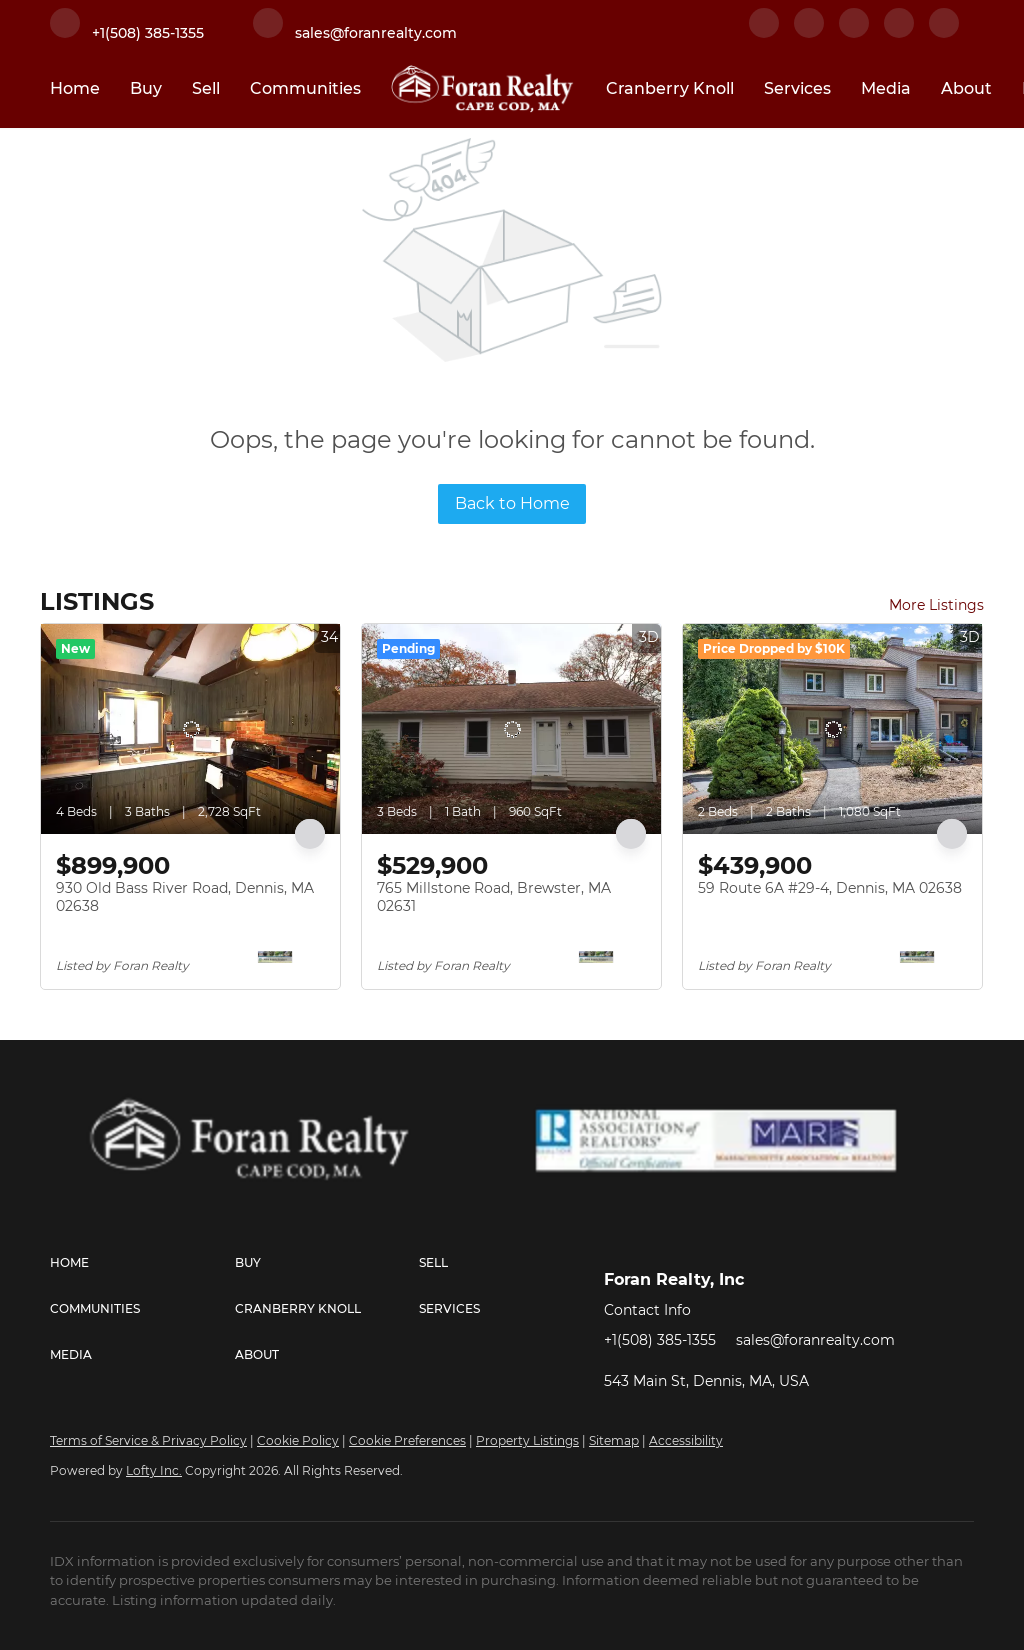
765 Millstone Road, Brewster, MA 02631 (494, 897)
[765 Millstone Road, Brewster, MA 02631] (511, 729)
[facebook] (764, 32)
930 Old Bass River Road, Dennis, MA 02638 (185, 897)
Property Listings (527, 1440)
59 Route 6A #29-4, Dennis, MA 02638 (830, 888)
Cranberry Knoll (670, 88)
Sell (206, 88)
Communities (305, 88)
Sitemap (614, 1440)
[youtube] (944, 32)
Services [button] (797, 88)
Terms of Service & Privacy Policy (148, 1440)
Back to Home (512, 503)
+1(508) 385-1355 (660, 1340)
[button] (142, 1263)
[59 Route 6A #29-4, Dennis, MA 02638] (832, 729)
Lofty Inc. (154, 1470)
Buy (146, 88)
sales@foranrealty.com (815, 1340)
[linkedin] (809, 32)
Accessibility (686, 1440)
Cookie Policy (298, 1440)
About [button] (966, 88)
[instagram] (899, 32)
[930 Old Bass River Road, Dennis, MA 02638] (190, 729)
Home (75, 88)
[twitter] (854, 32)
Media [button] (886, 88)
